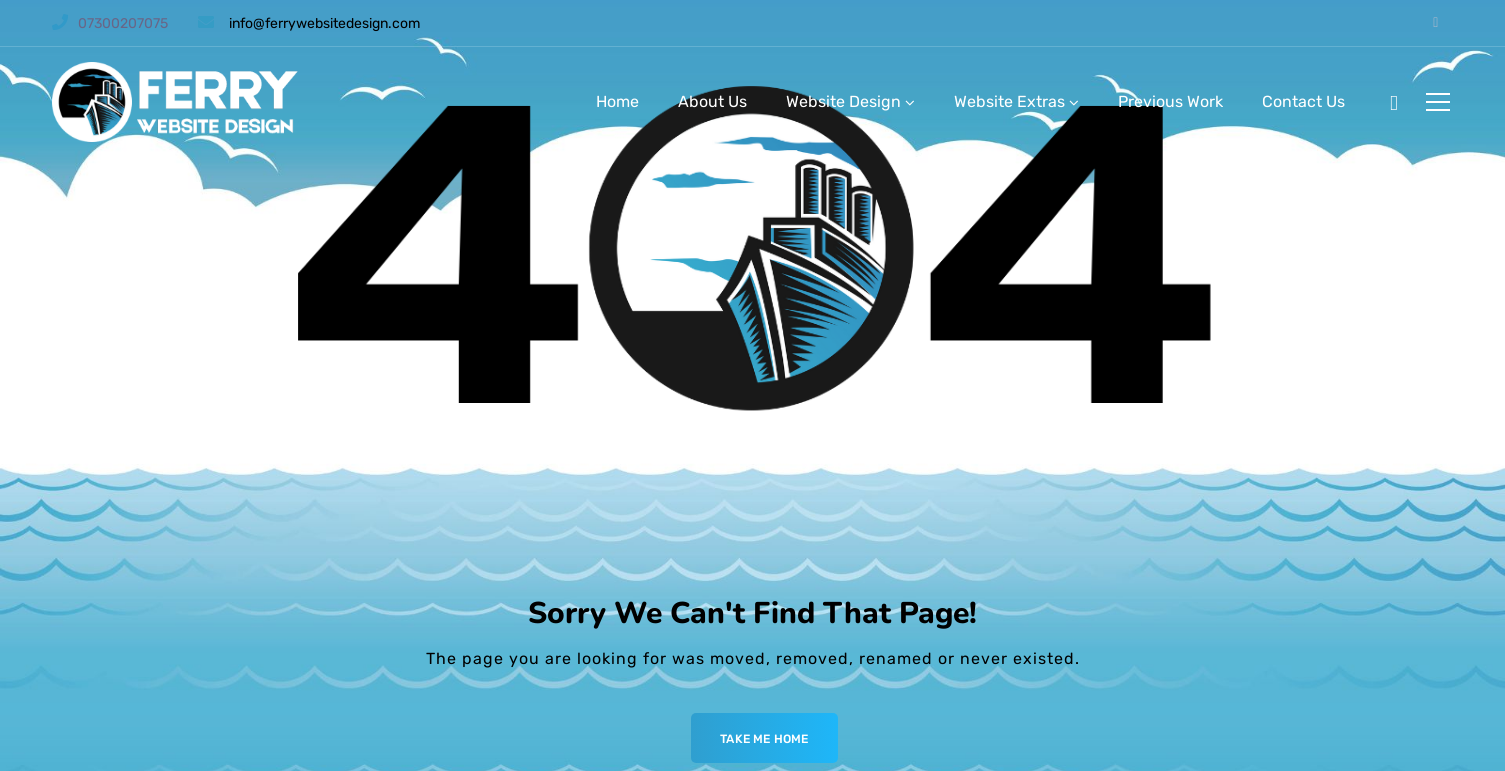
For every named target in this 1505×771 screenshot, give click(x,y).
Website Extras (1009, 101)
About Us (712, 101)
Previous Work (1170, 101)
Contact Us (1303, 101)
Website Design (843, 101)
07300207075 (123, 23)
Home (617, 101)
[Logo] (178, 102)
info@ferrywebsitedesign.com (324, 23)
